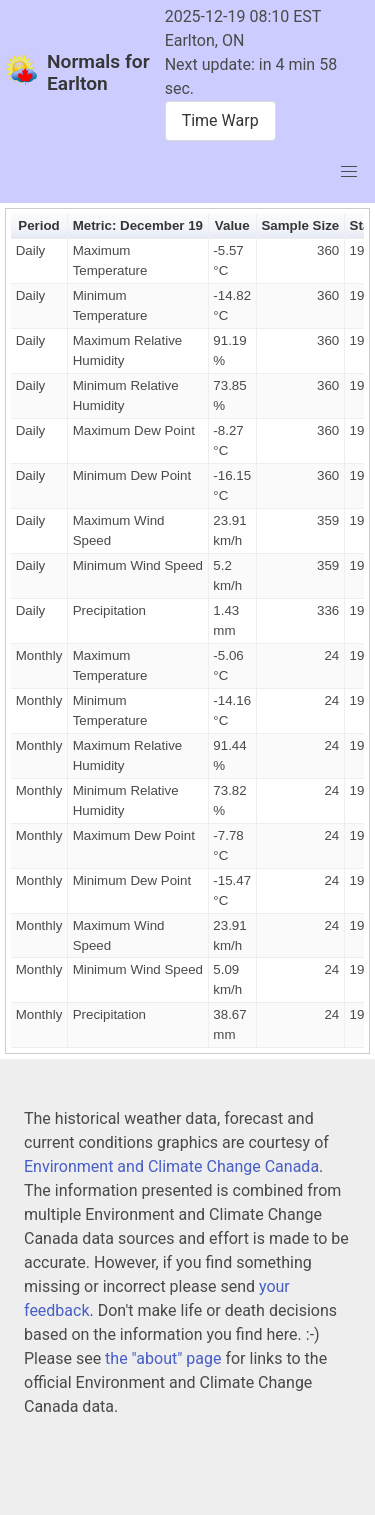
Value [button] (232, 225)
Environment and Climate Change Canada (171, 1166)
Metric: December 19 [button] (138, 225)
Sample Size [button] (300, 225)
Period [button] (38, 225)
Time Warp (220, 120)
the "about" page (163, 1358)
